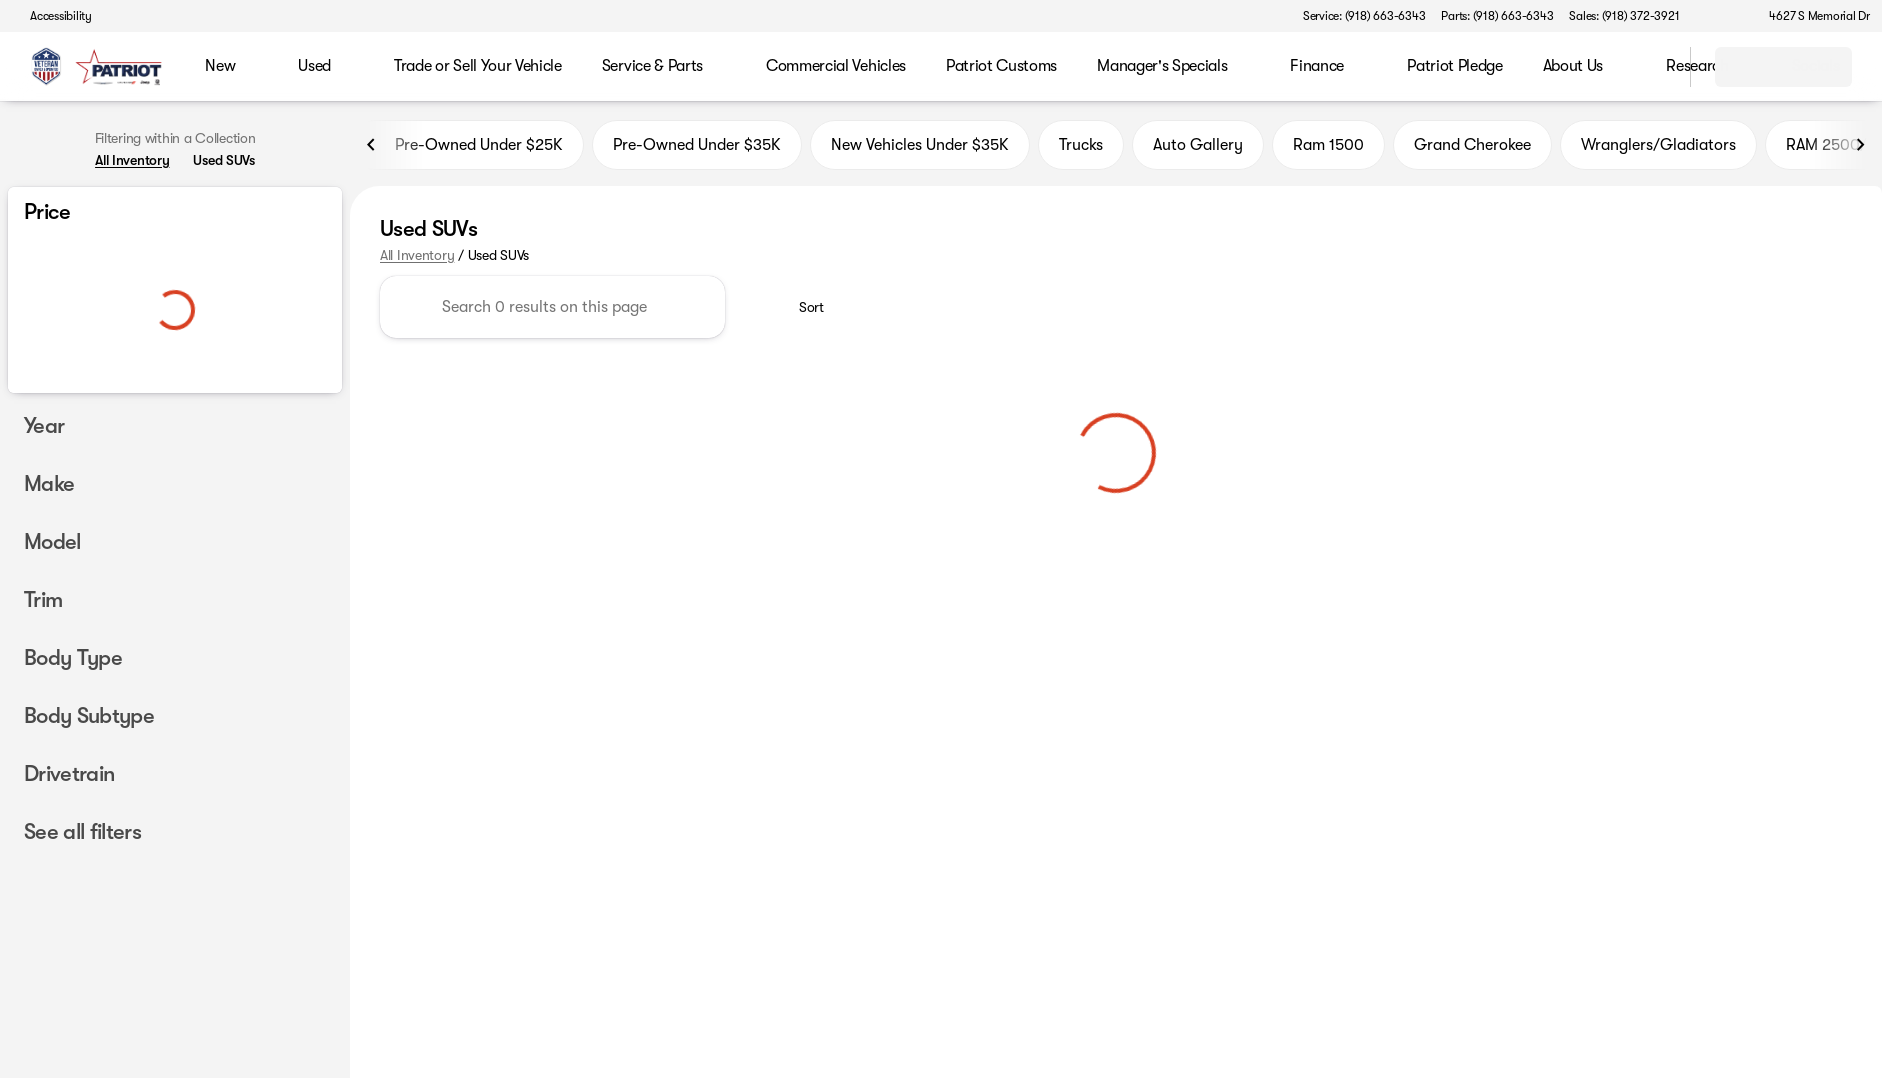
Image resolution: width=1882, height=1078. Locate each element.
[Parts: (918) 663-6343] (1497, 16)
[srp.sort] (800, 312)
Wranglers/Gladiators (1658, 149)
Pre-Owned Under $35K (697, 149)
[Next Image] (1860, 149)
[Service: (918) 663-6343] (1364, 16)
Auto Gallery (1198, 149)
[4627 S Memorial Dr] (1810, 16)
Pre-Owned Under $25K (467, 149)
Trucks (1081, 149)
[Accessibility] (52, 16)
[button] (1723, 16)
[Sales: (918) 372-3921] (1624, 16)
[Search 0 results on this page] (552, 312)
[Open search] (1650, 67)
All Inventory (417, 259)
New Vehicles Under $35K (920, 149)
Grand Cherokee (1472, 149)
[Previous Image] (372, 149)
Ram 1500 (1328, 149)
